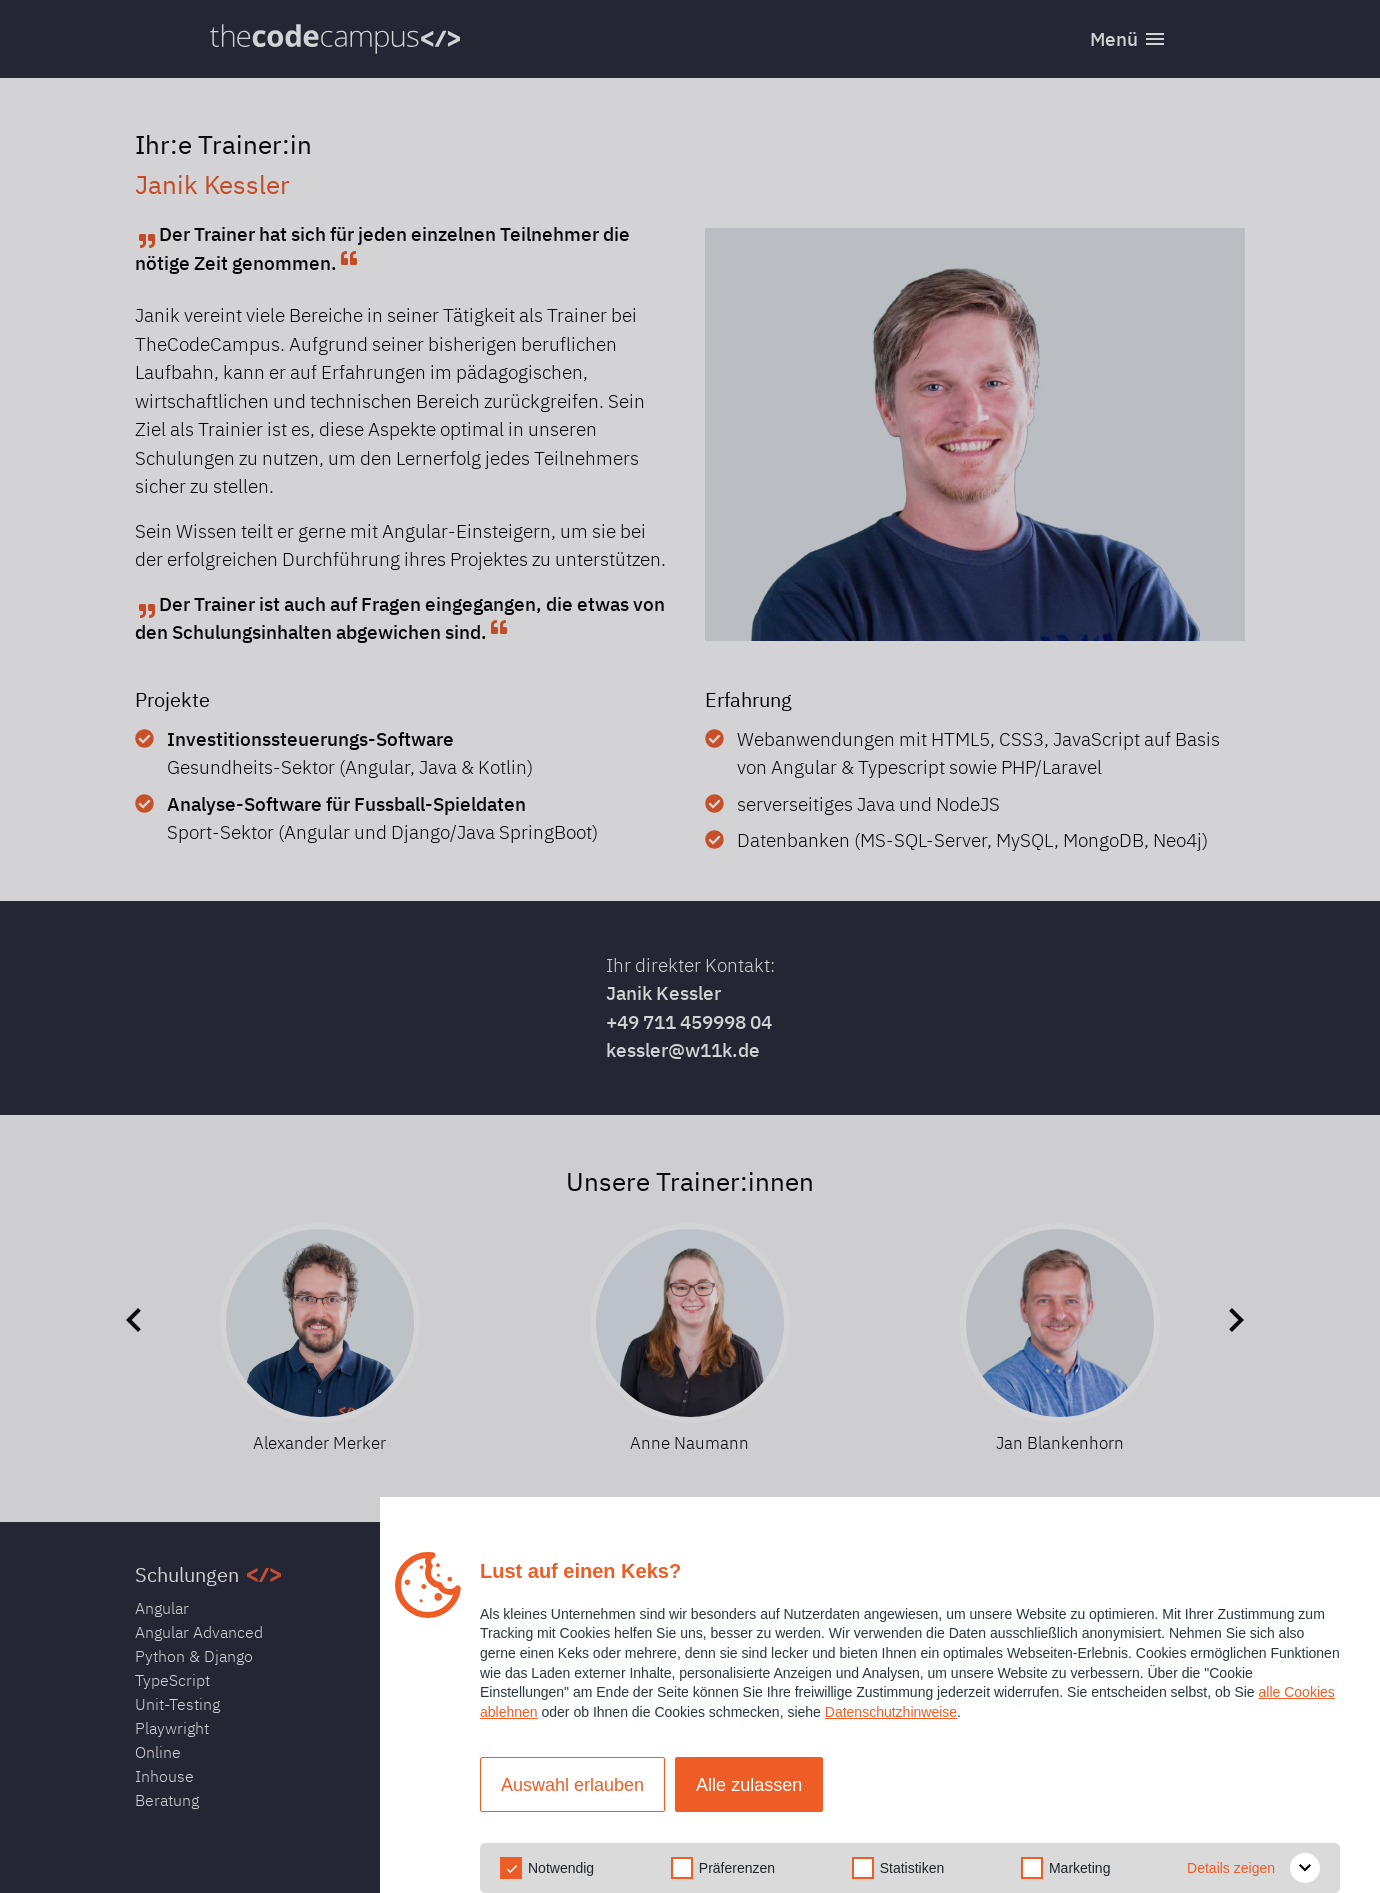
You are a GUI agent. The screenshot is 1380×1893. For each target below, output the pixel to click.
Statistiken (912, 1868)
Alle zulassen (749, 1785)
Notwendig (561, 1868)
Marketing (1079, 1868)
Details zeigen (1253, 1868)
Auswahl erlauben (572, 1785)
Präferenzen (737, 1868)
